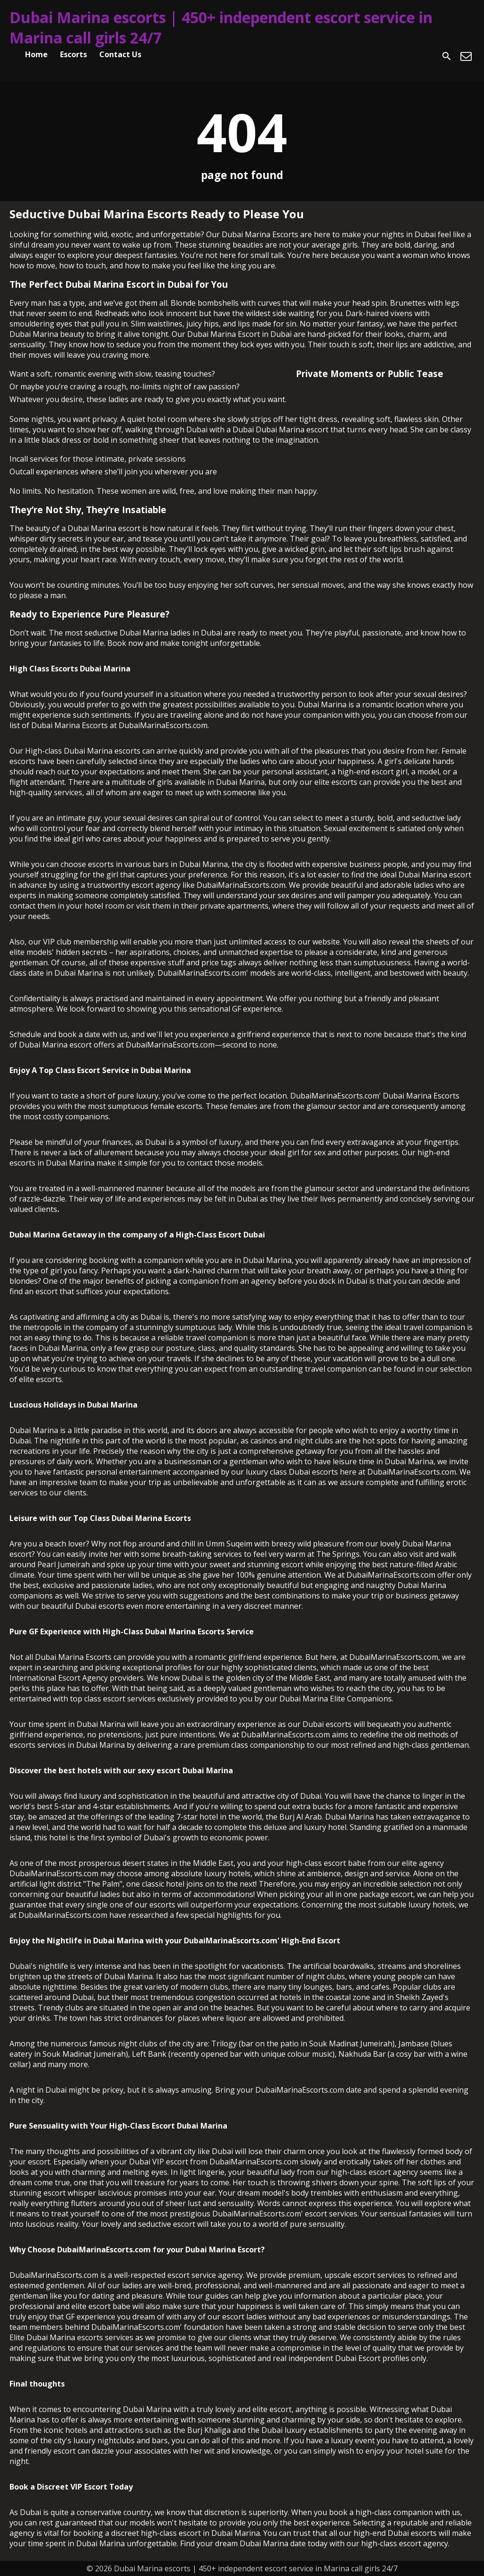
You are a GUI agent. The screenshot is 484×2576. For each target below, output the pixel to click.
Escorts (73, 54)
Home (36, 54)
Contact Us (120, 54)
